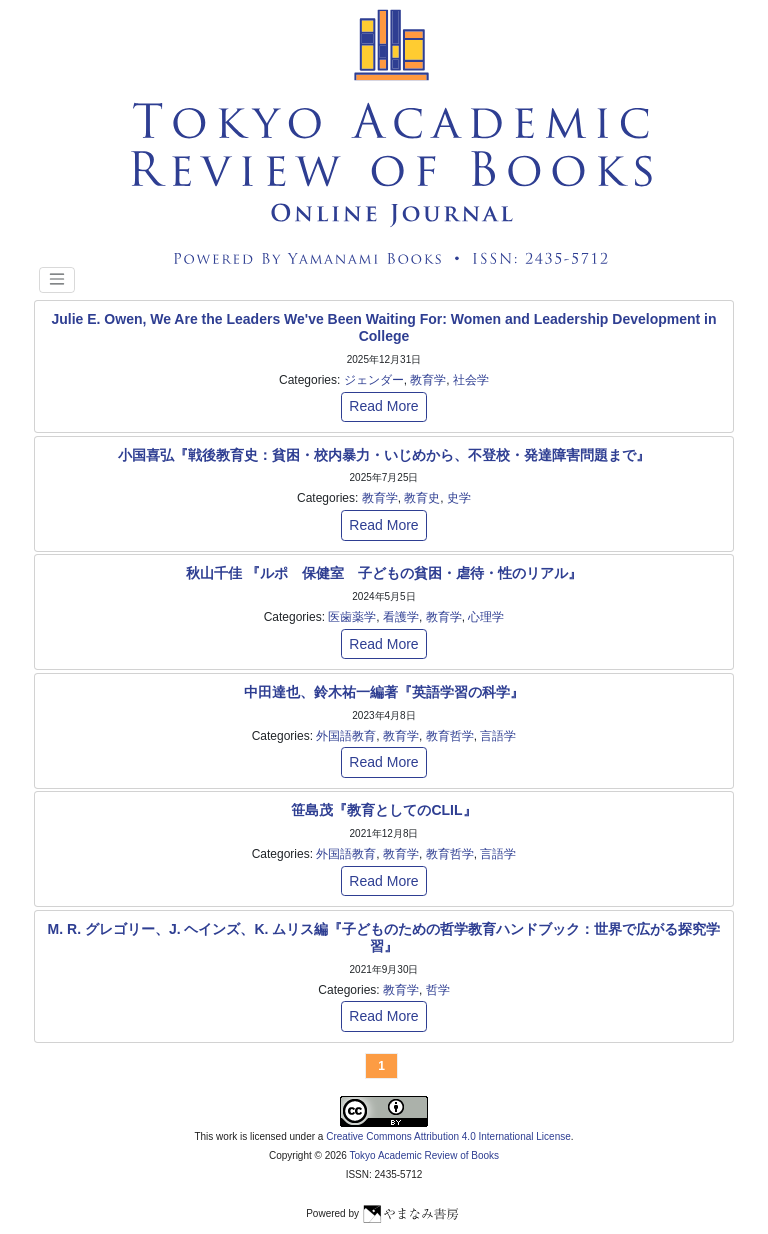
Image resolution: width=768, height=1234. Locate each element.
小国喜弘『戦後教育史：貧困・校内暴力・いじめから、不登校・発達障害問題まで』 (384, 455)
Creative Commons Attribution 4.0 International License (448, 1136)
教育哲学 (450, 736)
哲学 (438, 990)
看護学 (401, 617)
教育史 (422, 498)
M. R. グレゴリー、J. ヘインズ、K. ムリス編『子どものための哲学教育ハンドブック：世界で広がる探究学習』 (384, 937)
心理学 (486, 617)
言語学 (498, 736)
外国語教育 (346, 736)
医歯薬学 (352, 617)
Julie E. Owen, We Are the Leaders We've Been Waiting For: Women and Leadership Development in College (383, 327)
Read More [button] (383, 406)
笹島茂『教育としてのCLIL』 (383, 810)
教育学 (428, 380)
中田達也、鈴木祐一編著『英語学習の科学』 (384, 692)
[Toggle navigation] (57, 280)
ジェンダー (374, 380)
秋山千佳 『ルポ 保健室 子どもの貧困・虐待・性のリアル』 (384, 573)
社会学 (471, 380)
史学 (459, 498)
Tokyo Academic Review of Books (425, 1155)
